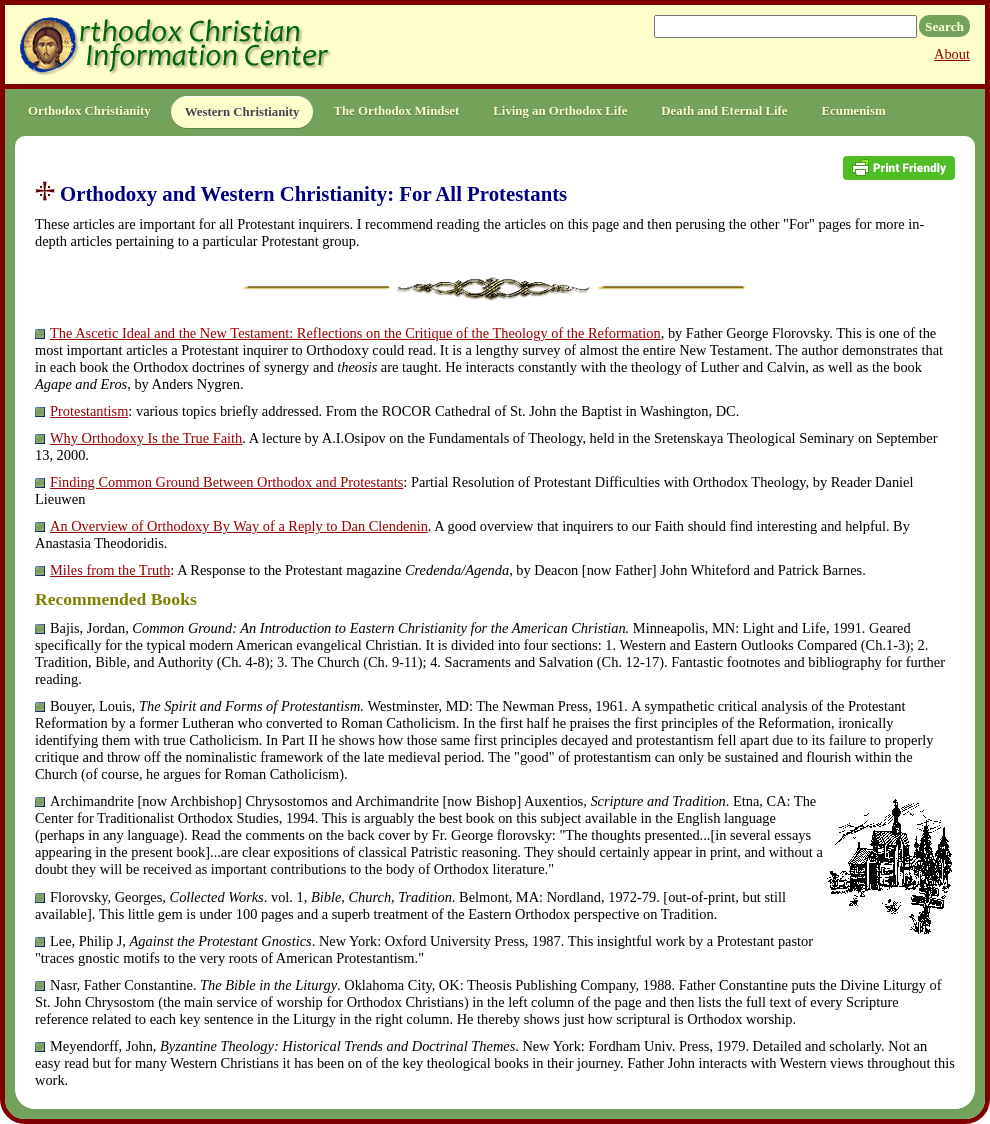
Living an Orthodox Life (560, 111)
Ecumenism (854, 111)
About (952, 54)
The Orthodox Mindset (396, 111)
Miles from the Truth (110, 570)
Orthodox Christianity (89, 111)
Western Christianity (242, 112)
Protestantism (89, 411)
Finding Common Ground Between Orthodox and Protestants (226, 482)
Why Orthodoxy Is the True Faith (146, 438)
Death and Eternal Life (724, 111)
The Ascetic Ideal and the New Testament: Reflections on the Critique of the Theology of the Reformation (355, 333)
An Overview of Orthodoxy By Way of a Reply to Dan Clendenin (239, 526)
